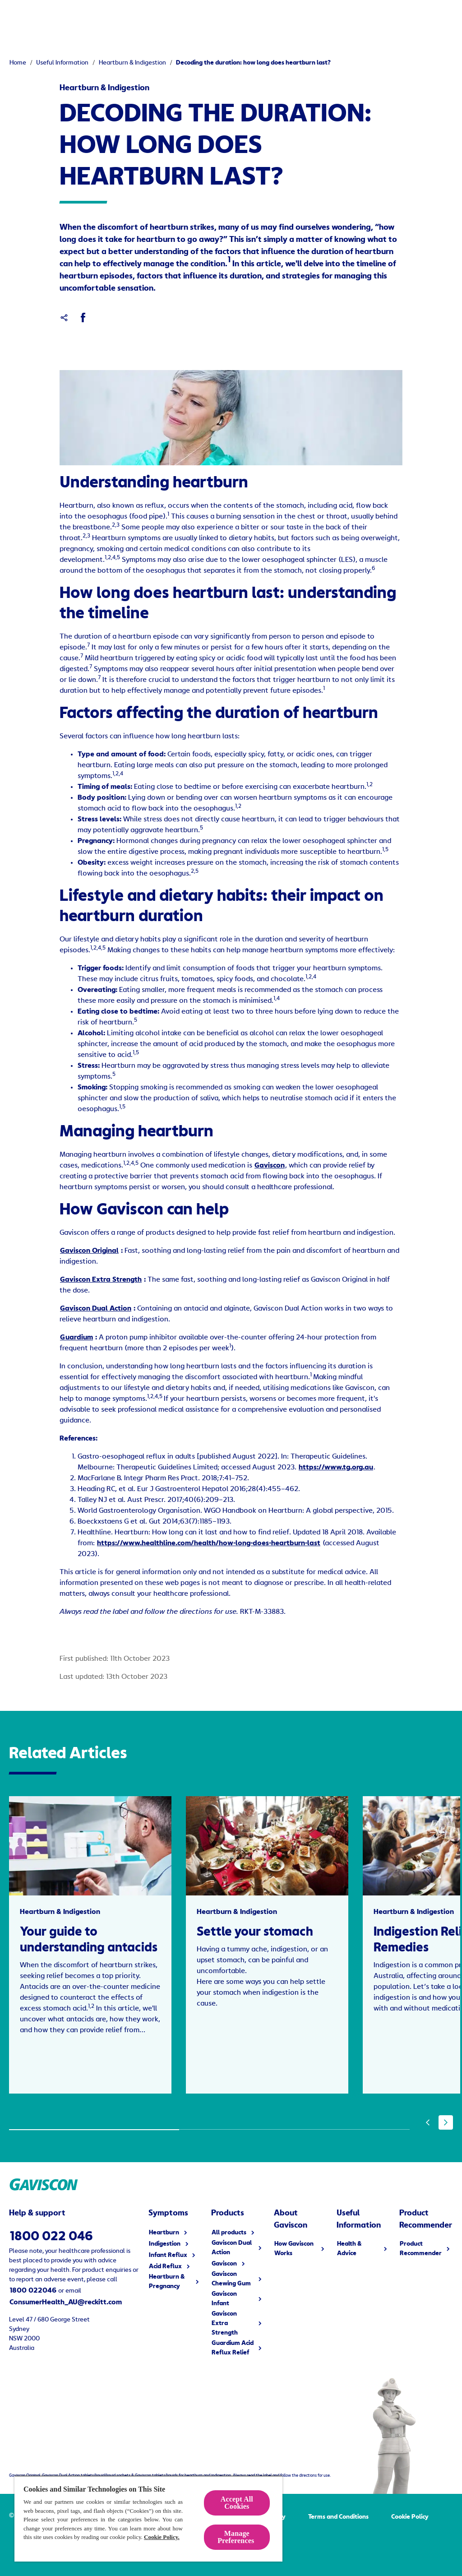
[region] (148, 2518)
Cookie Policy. (162, 2537)
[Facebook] (82, 317)
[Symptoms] (167, 18)
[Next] (446, 2122)
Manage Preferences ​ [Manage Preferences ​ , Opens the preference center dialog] (236, 2537)
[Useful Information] (336, 18)
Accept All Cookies (237, 2502)
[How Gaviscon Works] (249, 18)
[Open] (454, 18)
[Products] (89, 18)
